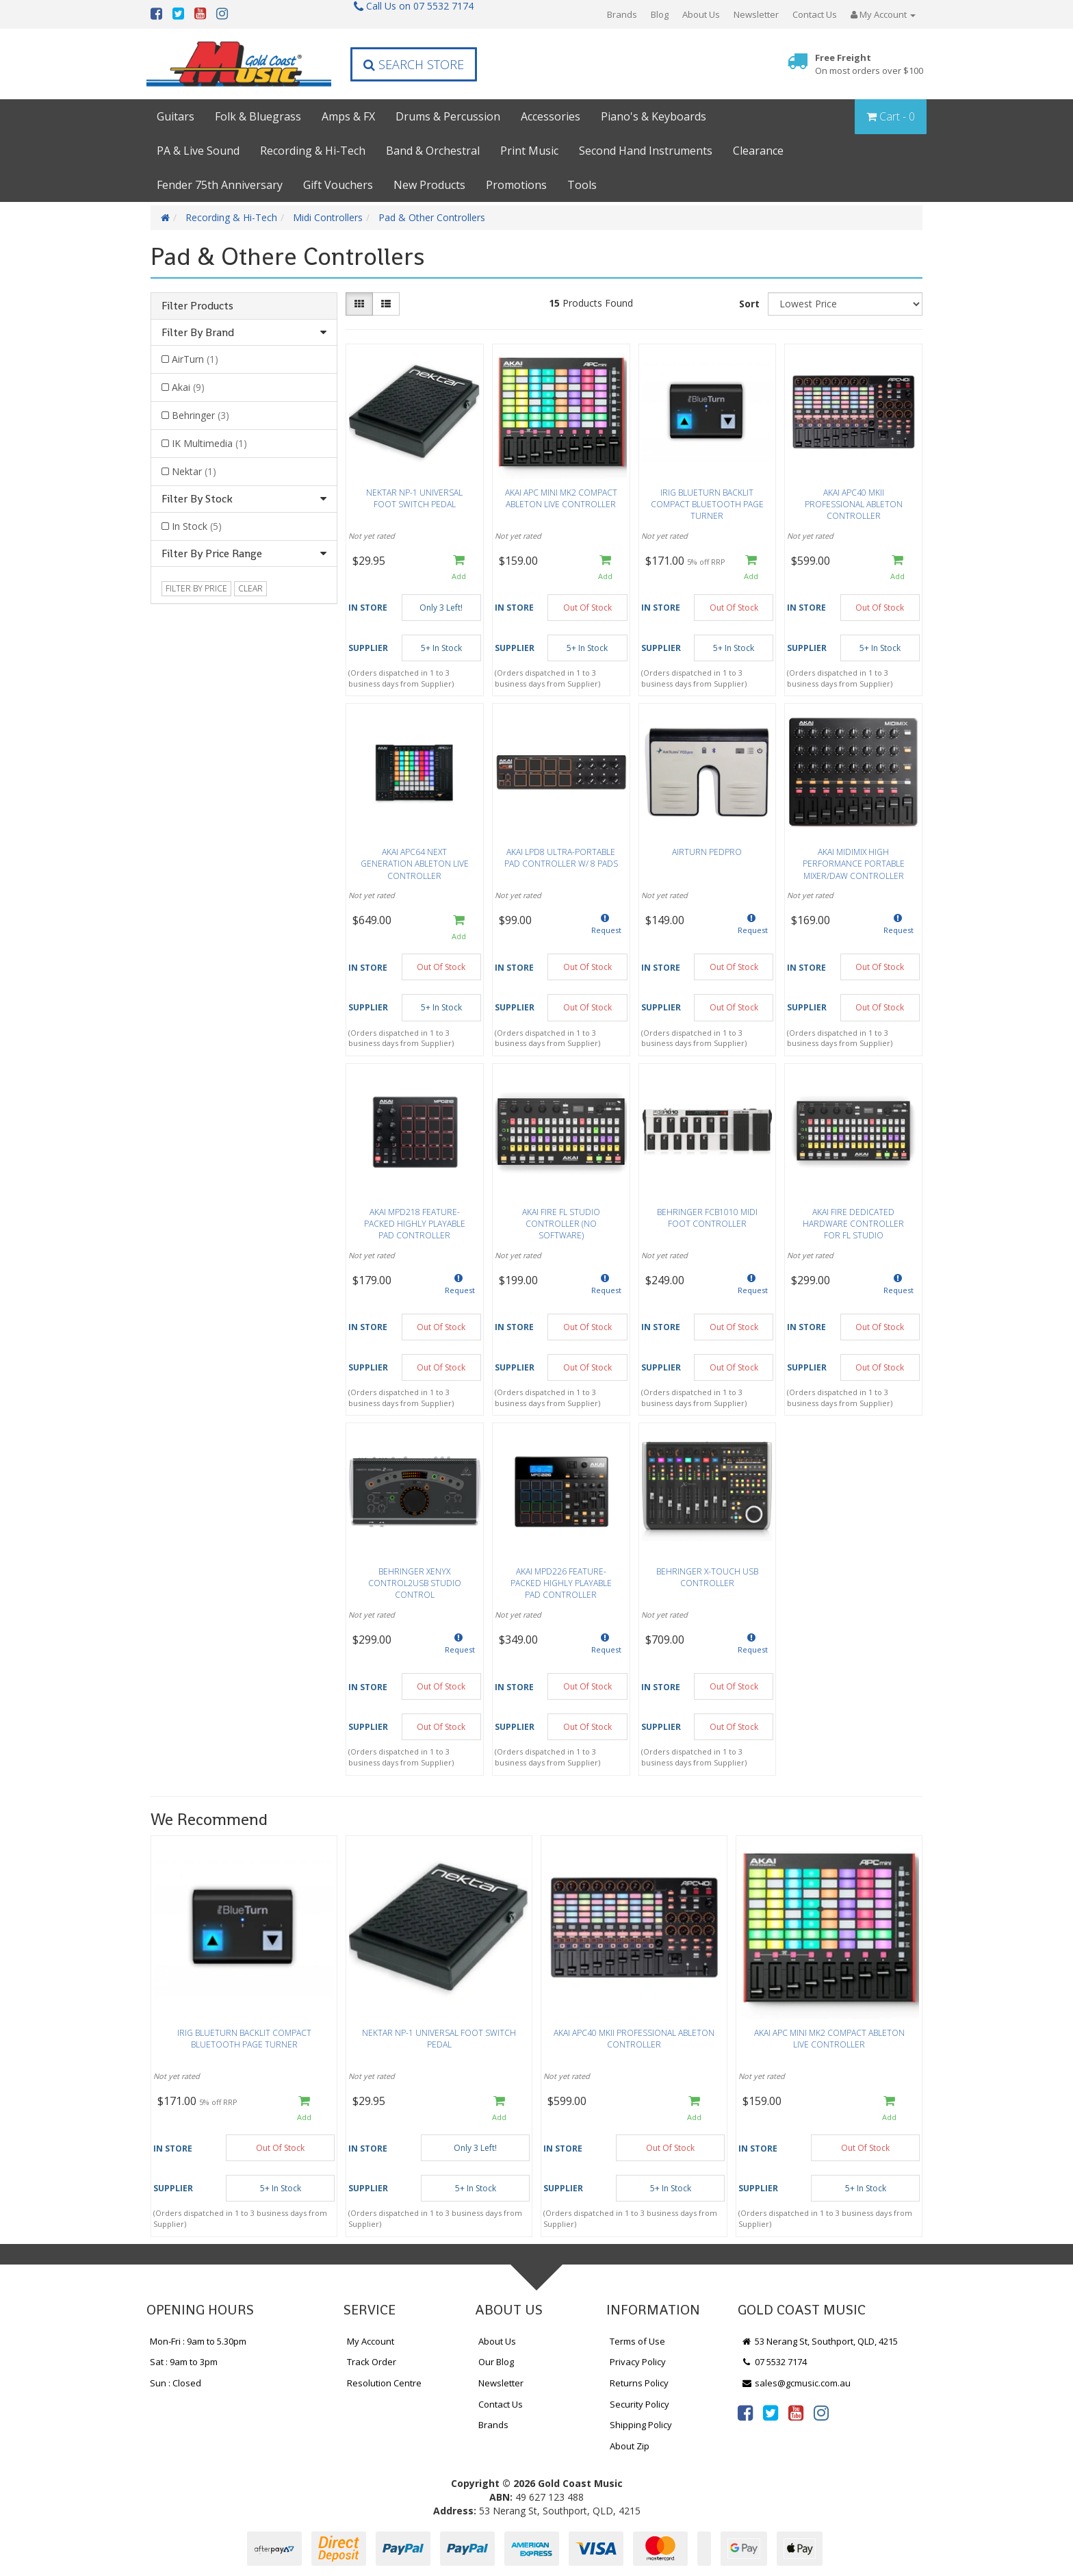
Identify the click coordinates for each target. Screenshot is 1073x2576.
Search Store (413, 64)
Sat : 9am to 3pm (184, 2362)
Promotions (516, 184)
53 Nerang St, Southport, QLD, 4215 (819, 2341)
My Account (370, 2341)
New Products (429, 184)
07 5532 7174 (774, 2362)
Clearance (758, 150)
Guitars (175, 116)
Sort (749, 303)
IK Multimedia (209, 443)
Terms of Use (637, 2341)
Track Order (371, 2362)
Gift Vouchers (338, 184)
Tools (582, 184)
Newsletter (756, 14)
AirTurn (195, 359)
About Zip (629, 2446)
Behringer (200, 415)
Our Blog (496, 2362)
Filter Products (197, 306)
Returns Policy (639, 2383)
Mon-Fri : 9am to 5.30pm (198, 2341)
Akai (188, 387)
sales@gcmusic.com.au (796, 2383)
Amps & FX (348, 116)
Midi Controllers (328, 217)
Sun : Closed (175, 2383)
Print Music (529, 150)
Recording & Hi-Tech (312, 150)
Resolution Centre (384, 2383)
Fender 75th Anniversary (220, 184)
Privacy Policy (638, 2362)
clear (250, 588)
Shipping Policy (641, 2425)
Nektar (194, 471)
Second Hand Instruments (645, 150)
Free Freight (869, 64)
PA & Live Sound (198, 150)
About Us (701, 14)
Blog (660, 14)
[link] (745, 2412)
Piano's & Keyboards (653, 116)
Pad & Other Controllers (431, 217)
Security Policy (639, 2404)
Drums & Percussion (448, 116)
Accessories (550, 116)
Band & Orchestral (433, 150)
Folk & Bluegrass (258, 116)
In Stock (197, 526)
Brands (622, 14)
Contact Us (814, 14)
